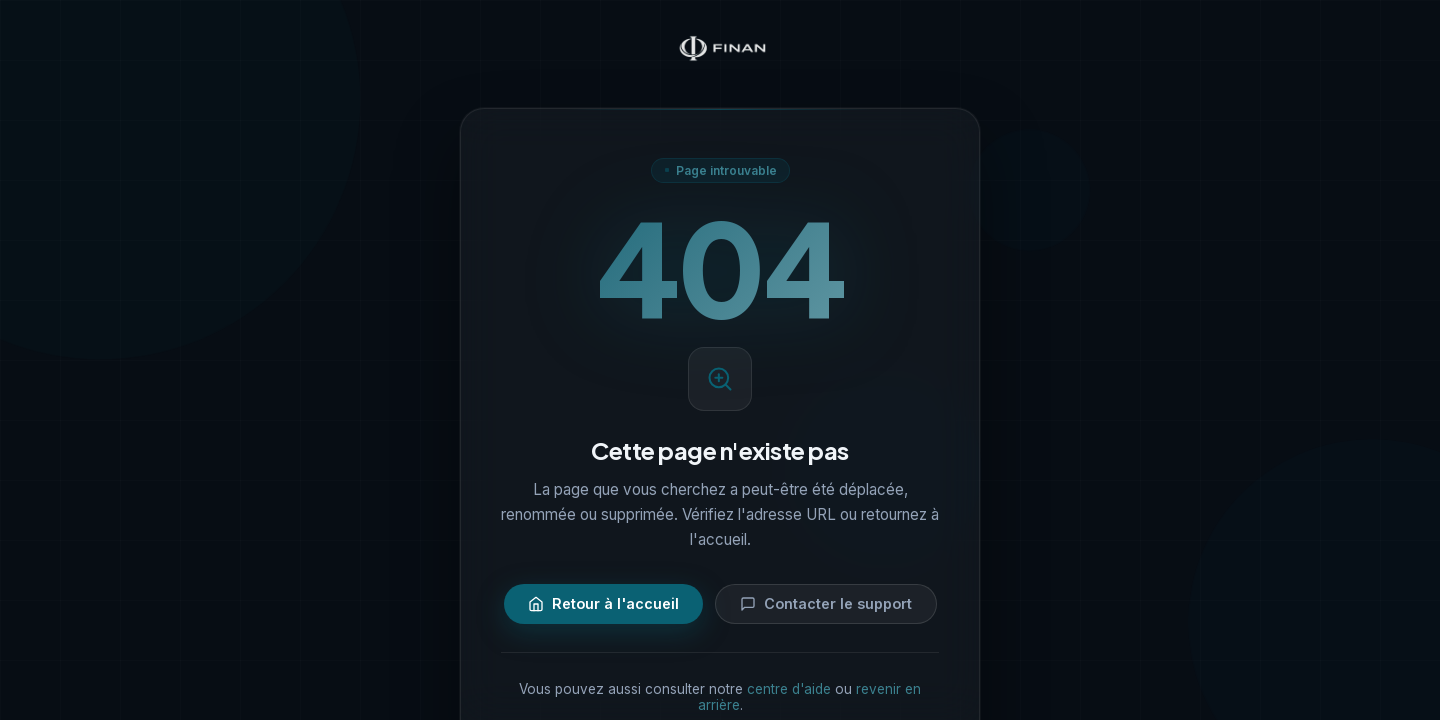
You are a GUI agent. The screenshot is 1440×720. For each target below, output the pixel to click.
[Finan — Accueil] (720, 50)
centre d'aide (789, 689)
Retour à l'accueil (603, 603)
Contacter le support (826, 603)
